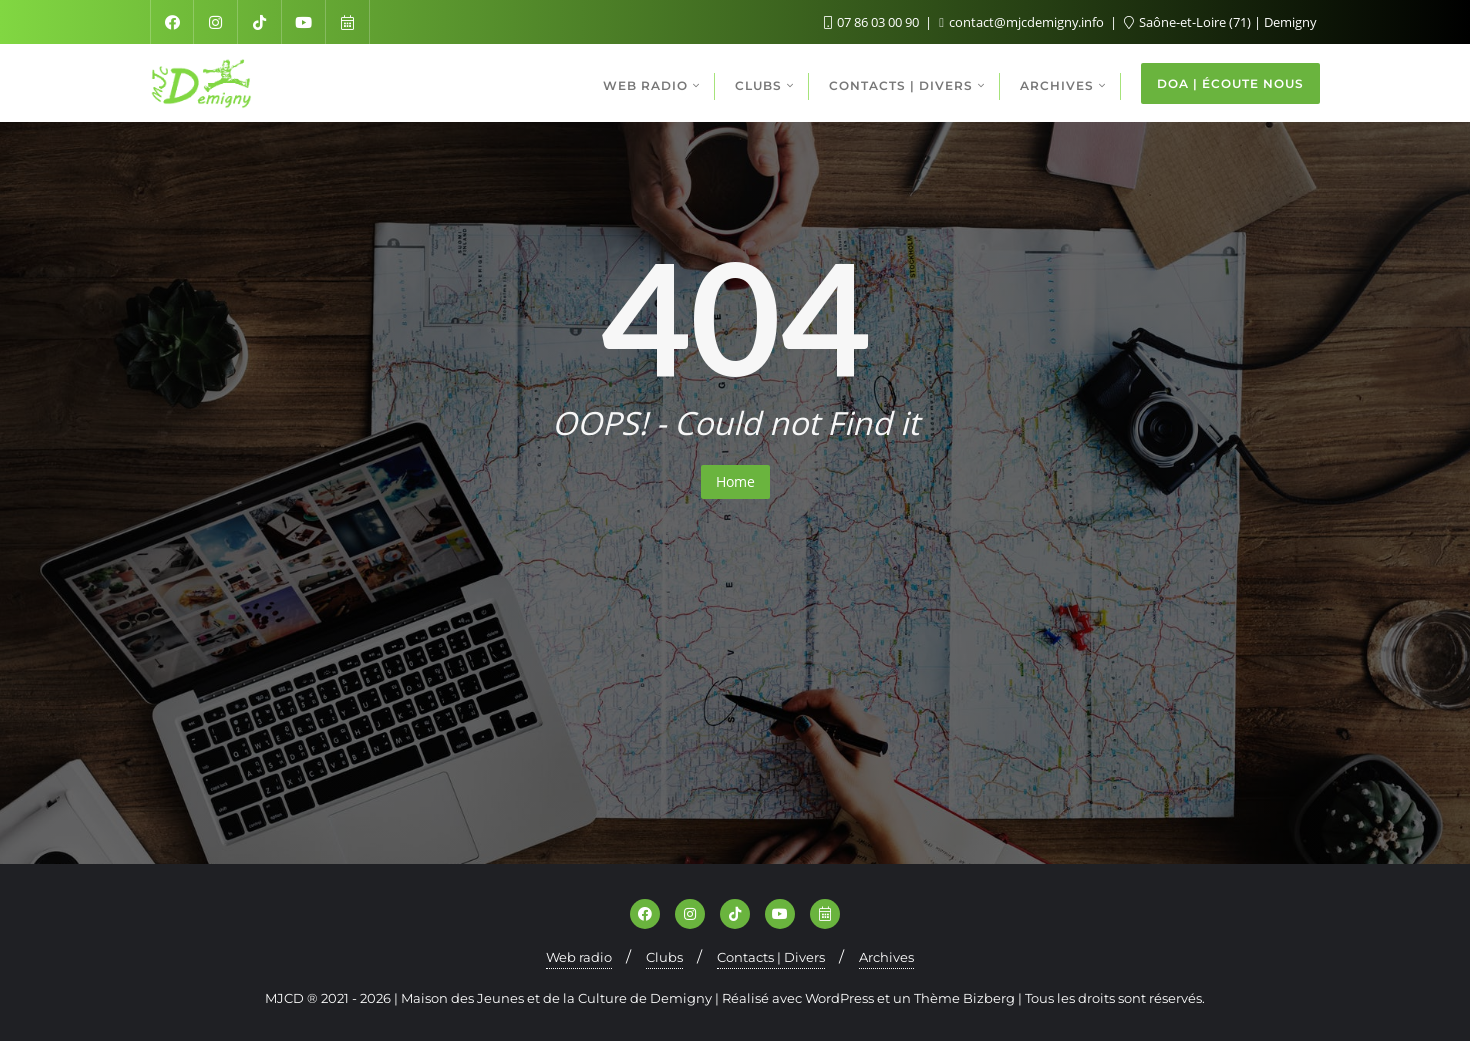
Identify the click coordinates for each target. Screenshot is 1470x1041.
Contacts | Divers (771, 957)
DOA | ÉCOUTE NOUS (1230, 83)
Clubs (664, 957)
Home (735, 481)
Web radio (579, 957)
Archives (886, 957)
